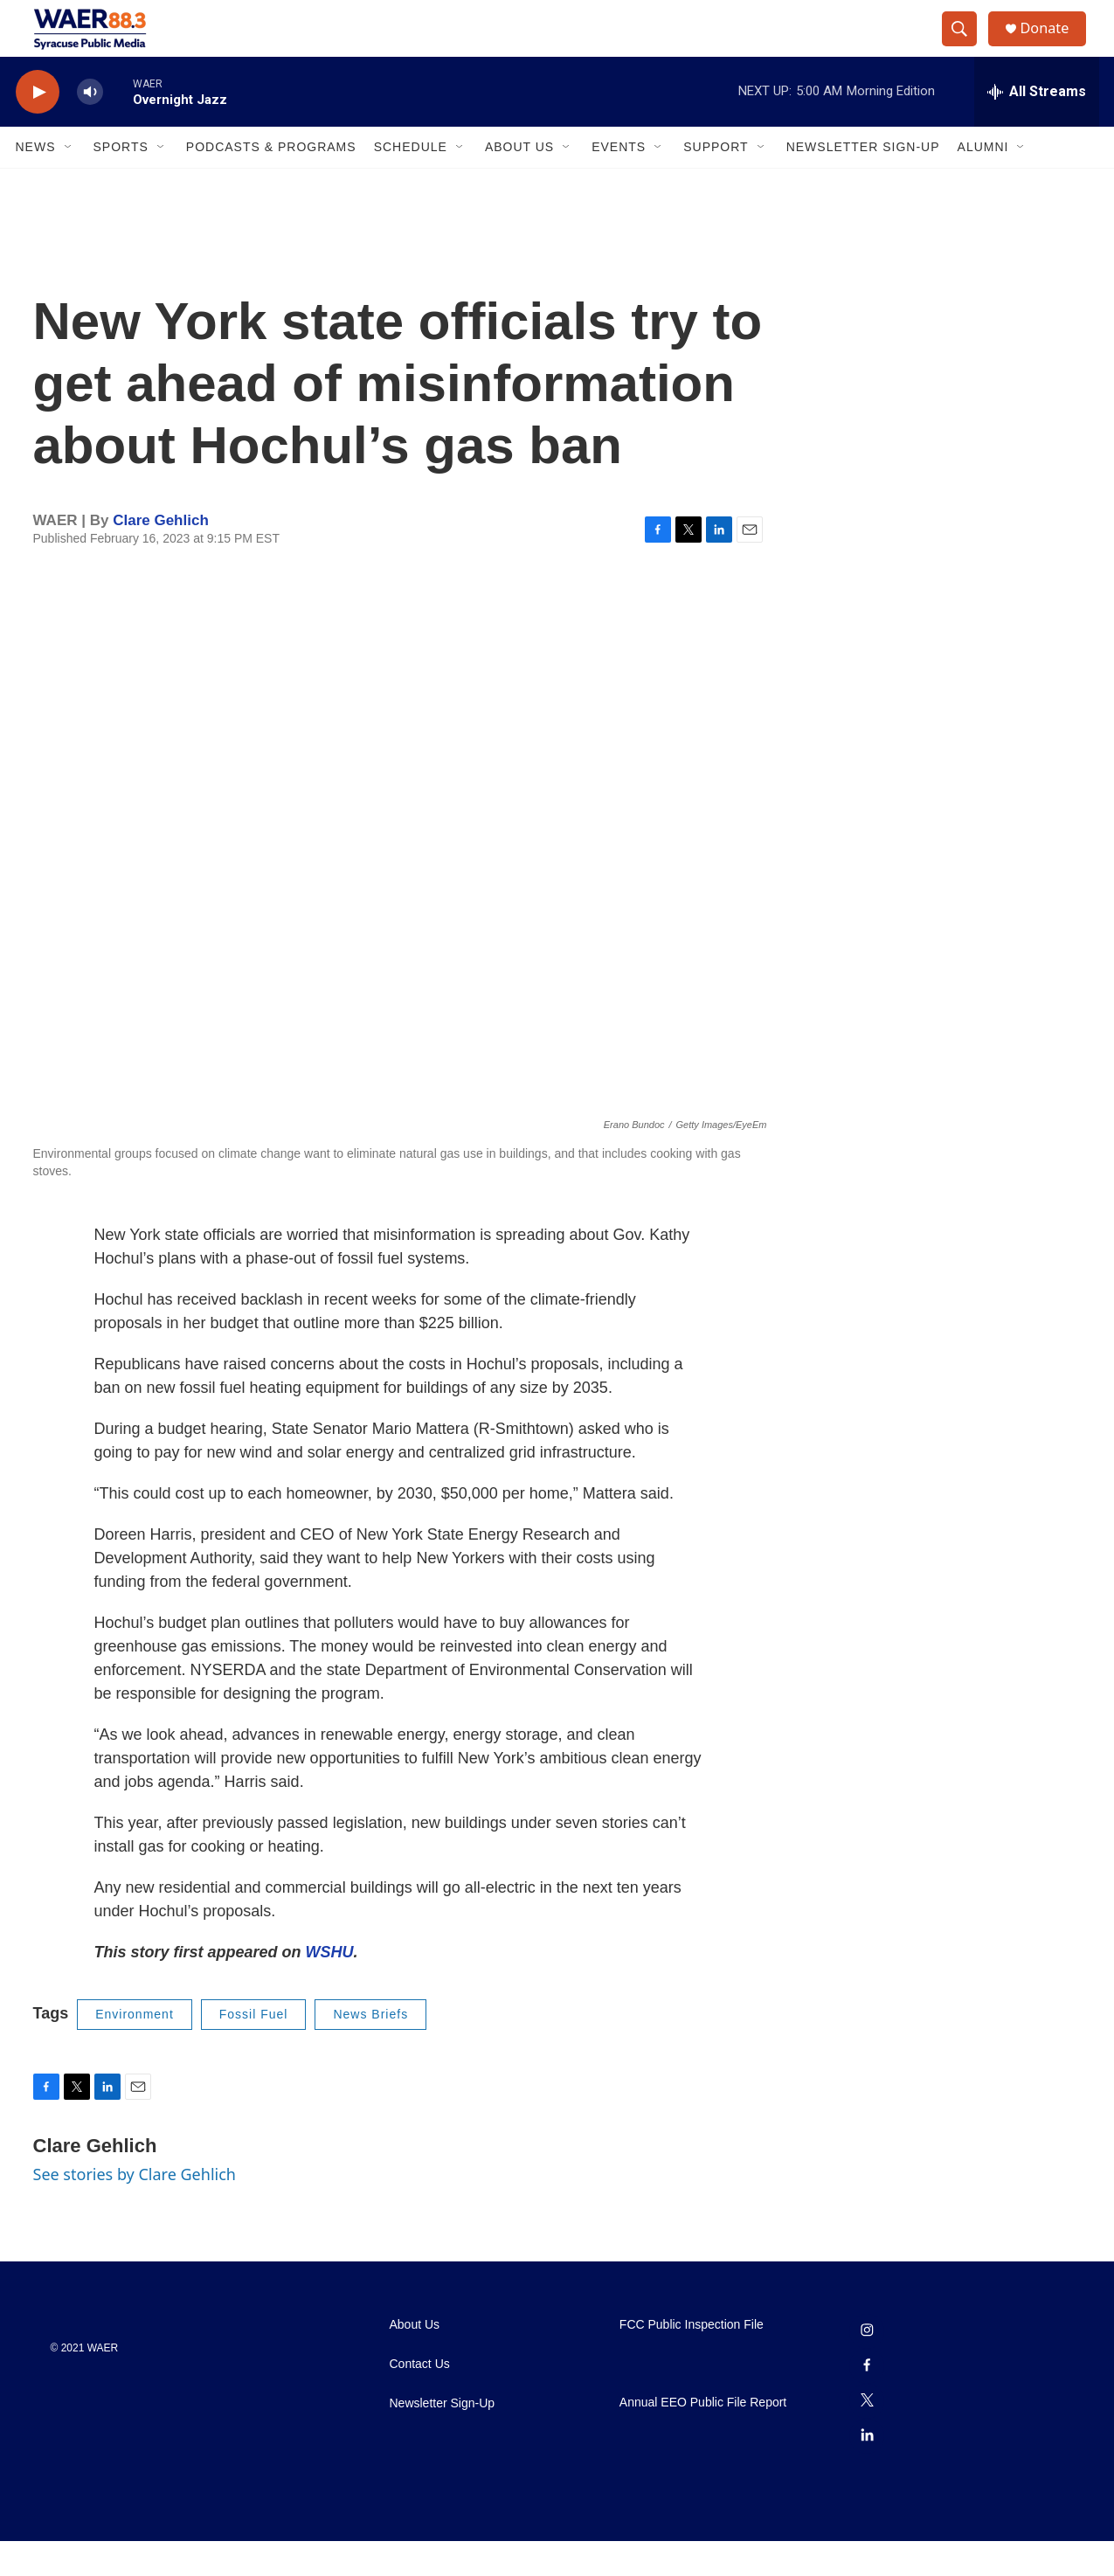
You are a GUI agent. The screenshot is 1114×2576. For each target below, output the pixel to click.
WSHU (330, 1987)
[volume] (90, 127)
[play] (38, 127)
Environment (134, 2049)
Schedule (410, 182)
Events (619, 182)
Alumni (983, 182)
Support (715, 182)
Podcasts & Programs (271, 182)
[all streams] (1036, 127)
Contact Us (420, 2399)
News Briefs (370, 2049)
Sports (121, 182)
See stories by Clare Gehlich (134, 2209)
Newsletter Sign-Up (863, 182)
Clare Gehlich (161, 555)
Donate (1055, 46)
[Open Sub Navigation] (69, 182)
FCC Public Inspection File (691, 2359)
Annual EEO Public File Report (702, 2437)
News (36, 182)
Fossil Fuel (253, 2049)
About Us (519, 182)
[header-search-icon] (966, 46)
